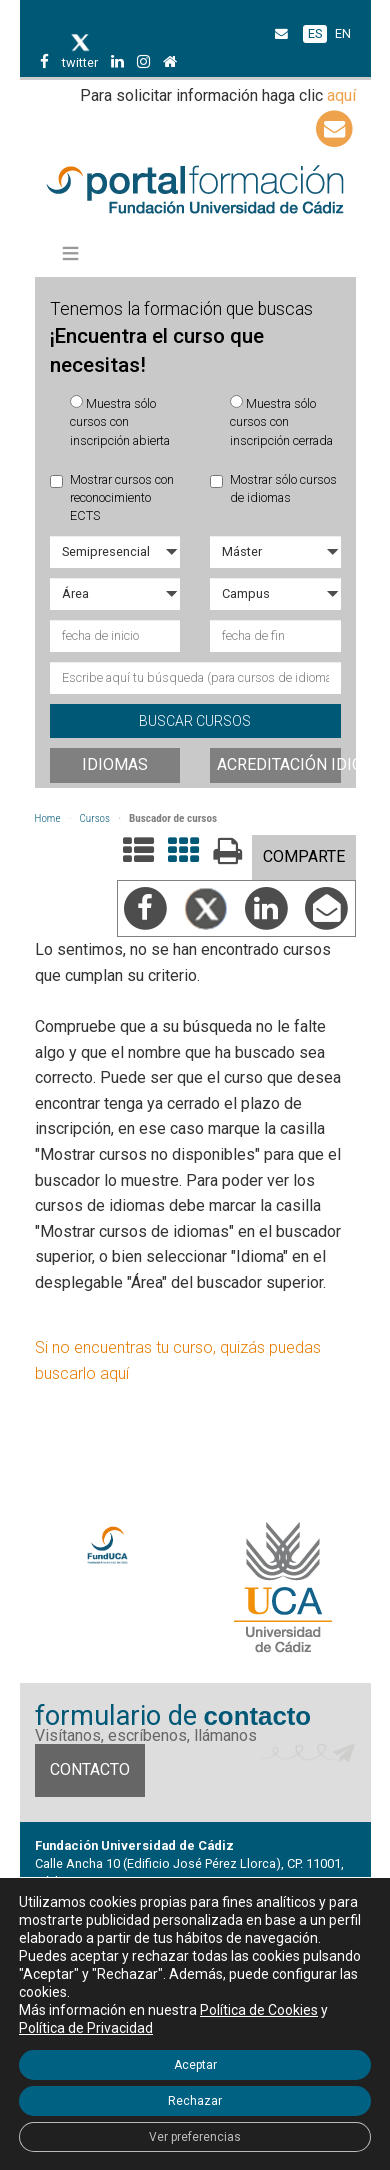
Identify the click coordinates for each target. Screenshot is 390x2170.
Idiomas (115, 764)
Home (48, 818)
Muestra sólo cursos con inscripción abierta (120, 421)
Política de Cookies (259, 2010)
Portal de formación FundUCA (195, 191)
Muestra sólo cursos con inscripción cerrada (281, 421)
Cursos (95, 818)
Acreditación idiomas (279, 764)
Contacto (90, 1769)
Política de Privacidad (86, 2028)
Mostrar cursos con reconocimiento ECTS (112, 498)
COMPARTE (304, 856)
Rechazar (195, 2101)
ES (315, 33)
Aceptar (195, 2065)
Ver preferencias (195, 2137)
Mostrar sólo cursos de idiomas (273, 488)
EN (343, 33)
